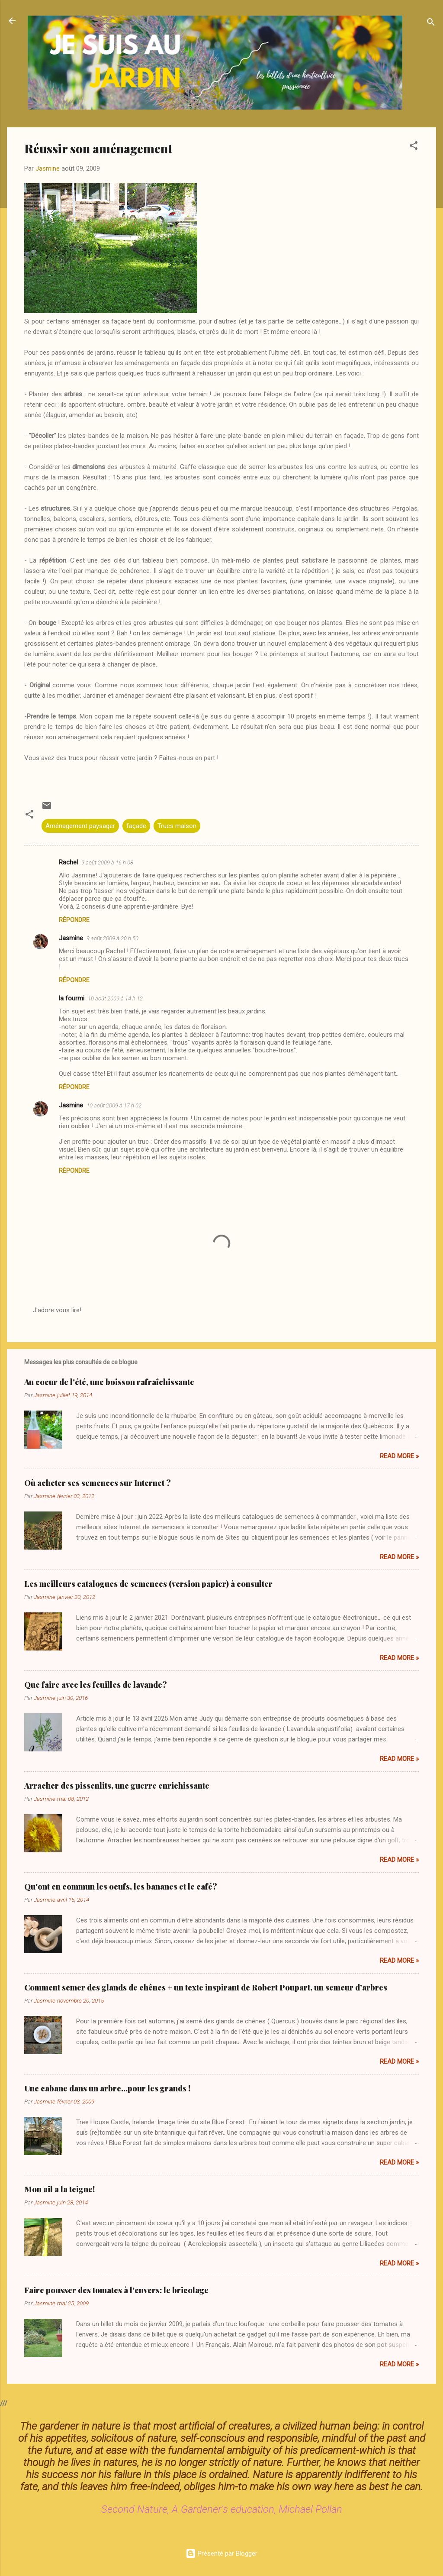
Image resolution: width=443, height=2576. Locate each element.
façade (136, 826)
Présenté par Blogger (221, 2553)
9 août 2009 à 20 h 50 (112, 938)
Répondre (74, 919)
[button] (413, 147)
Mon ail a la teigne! (59, 2189)
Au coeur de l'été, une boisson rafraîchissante (109, 1382)
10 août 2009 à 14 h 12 (115, 998)
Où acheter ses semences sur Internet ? (97, 1483)
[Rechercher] (431, 23)
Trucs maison (176, 826)
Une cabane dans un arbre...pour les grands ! (107, 2088)
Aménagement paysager (80, 826)
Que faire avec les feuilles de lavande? (95, 1685)
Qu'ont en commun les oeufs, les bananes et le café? (120, 1886)
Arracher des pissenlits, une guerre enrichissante (116, 1785)
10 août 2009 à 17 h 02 (114, 1105)
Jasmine (71, 938)
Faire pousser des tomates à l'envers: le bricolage (116, 2290)
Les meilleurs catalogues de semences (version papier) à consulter (148, 1584)
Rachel (68, 862)
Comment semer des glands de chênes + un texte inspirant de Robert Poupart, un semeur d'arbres (205, 1987)
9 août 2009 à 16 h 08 (107, 862)
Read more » (399, 1456)
